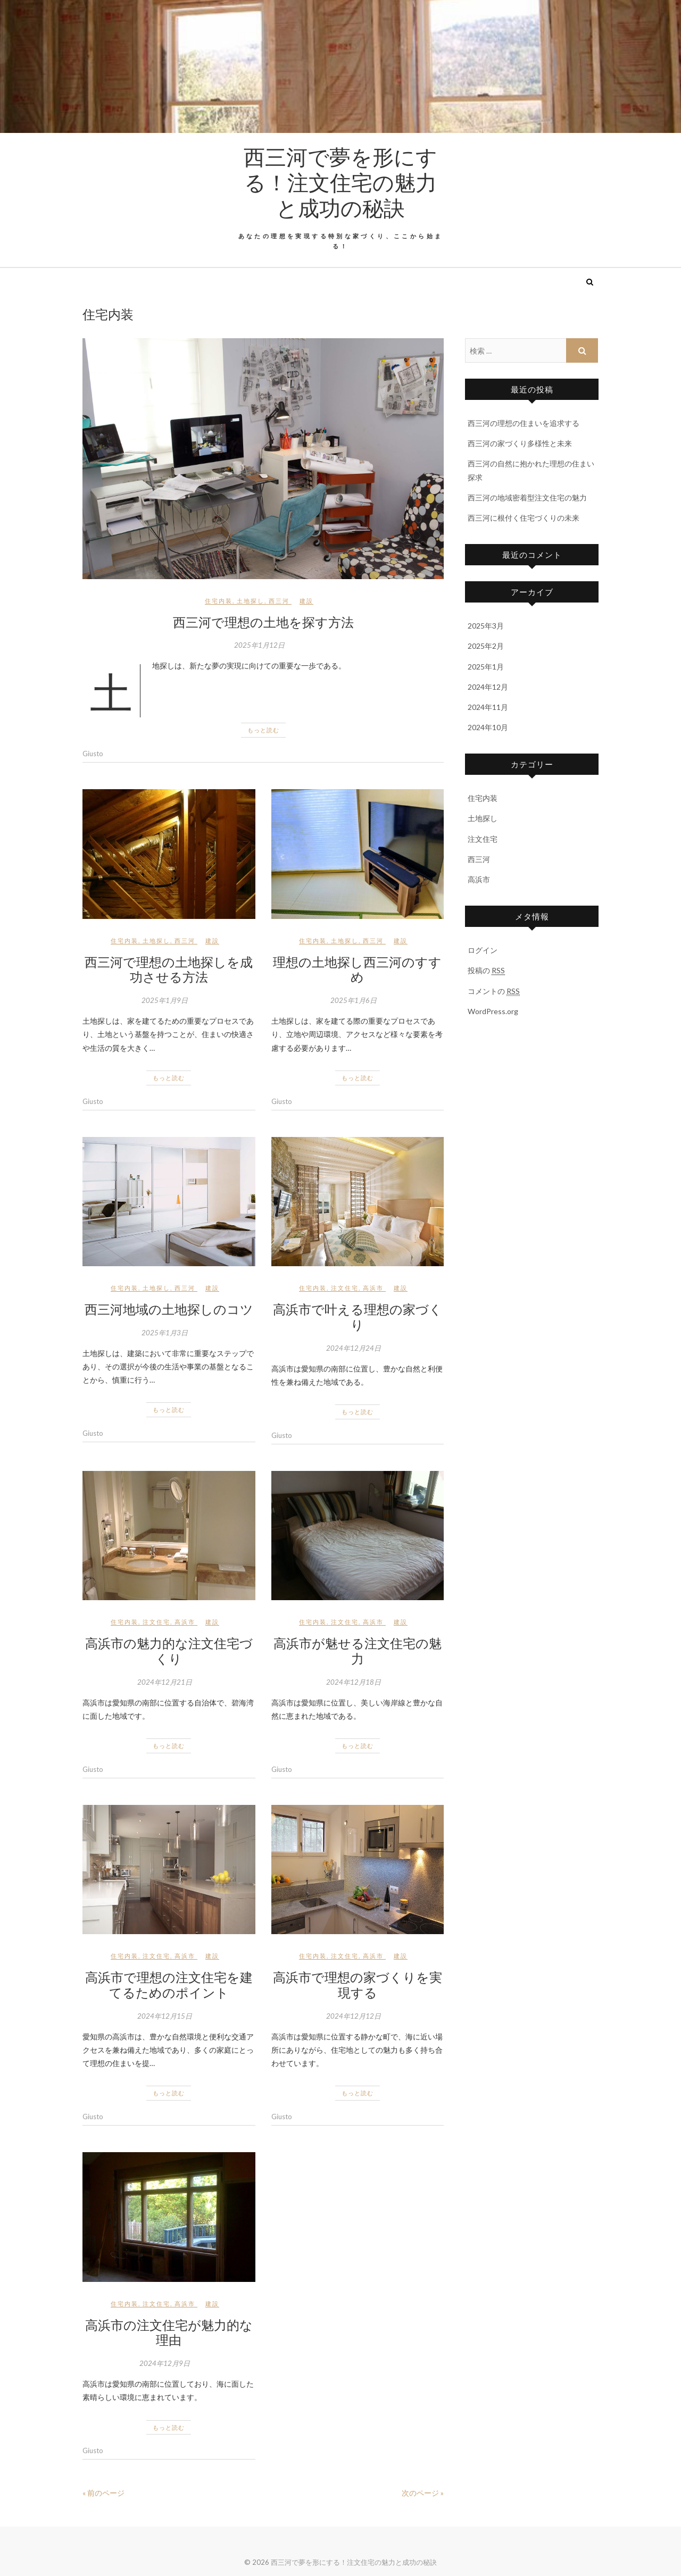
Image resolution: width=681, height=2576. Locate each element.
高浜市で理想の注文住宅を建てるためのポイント (169, 1984)
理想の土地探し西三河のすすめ (357, 969)
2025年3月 (486, 625)
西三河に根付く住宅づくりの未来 (523, 517)
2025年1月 (486, 666)
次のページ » (423, 2492)
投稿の (486, 970)
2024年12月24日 (353, 1348)
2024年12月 (488, 686)
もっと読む (263, 729)
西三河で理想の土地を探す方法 (263, 621)
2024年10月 (488, 727)
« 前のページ (103, 2492)
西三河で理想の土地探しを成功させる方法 (169, 969)
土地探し (250, 600)
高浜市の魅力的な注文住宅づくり (169, 1650)
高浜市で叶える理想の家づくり (357, 1316)
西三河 (279, 600)
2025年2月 (486, 645)
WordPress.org (493, 1011)
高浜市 (373, 1287)
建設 (306, 600)
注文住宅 (345, 1287)
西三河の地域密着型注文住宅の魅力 (527, 497)
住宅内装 (218, 600)
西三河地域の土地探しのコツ (169, 1308)
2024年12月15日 (164, 2016)
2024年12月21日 (164, 1682)
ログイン (482, 950)
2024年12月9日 (164, 2363)
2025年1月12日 (259, 645)
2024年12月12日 (353, 2016)
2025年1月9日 (165, 1000)
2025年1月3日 (165, 1332)
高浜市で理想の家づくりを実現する (357, 1984)
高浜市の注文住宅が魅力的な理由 (169, 2332)
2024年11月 (488, 707)
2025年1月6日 (353, 1000)
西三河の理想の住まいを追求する (523, 423)
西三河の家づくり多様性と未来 (520, 443)
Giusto (92, 753)
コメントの (494, 991)
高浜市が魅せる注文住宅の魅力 (357, 1650)
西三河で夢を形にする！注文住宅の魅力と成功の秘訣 (340, 182)
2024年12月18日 (353, 1682)
